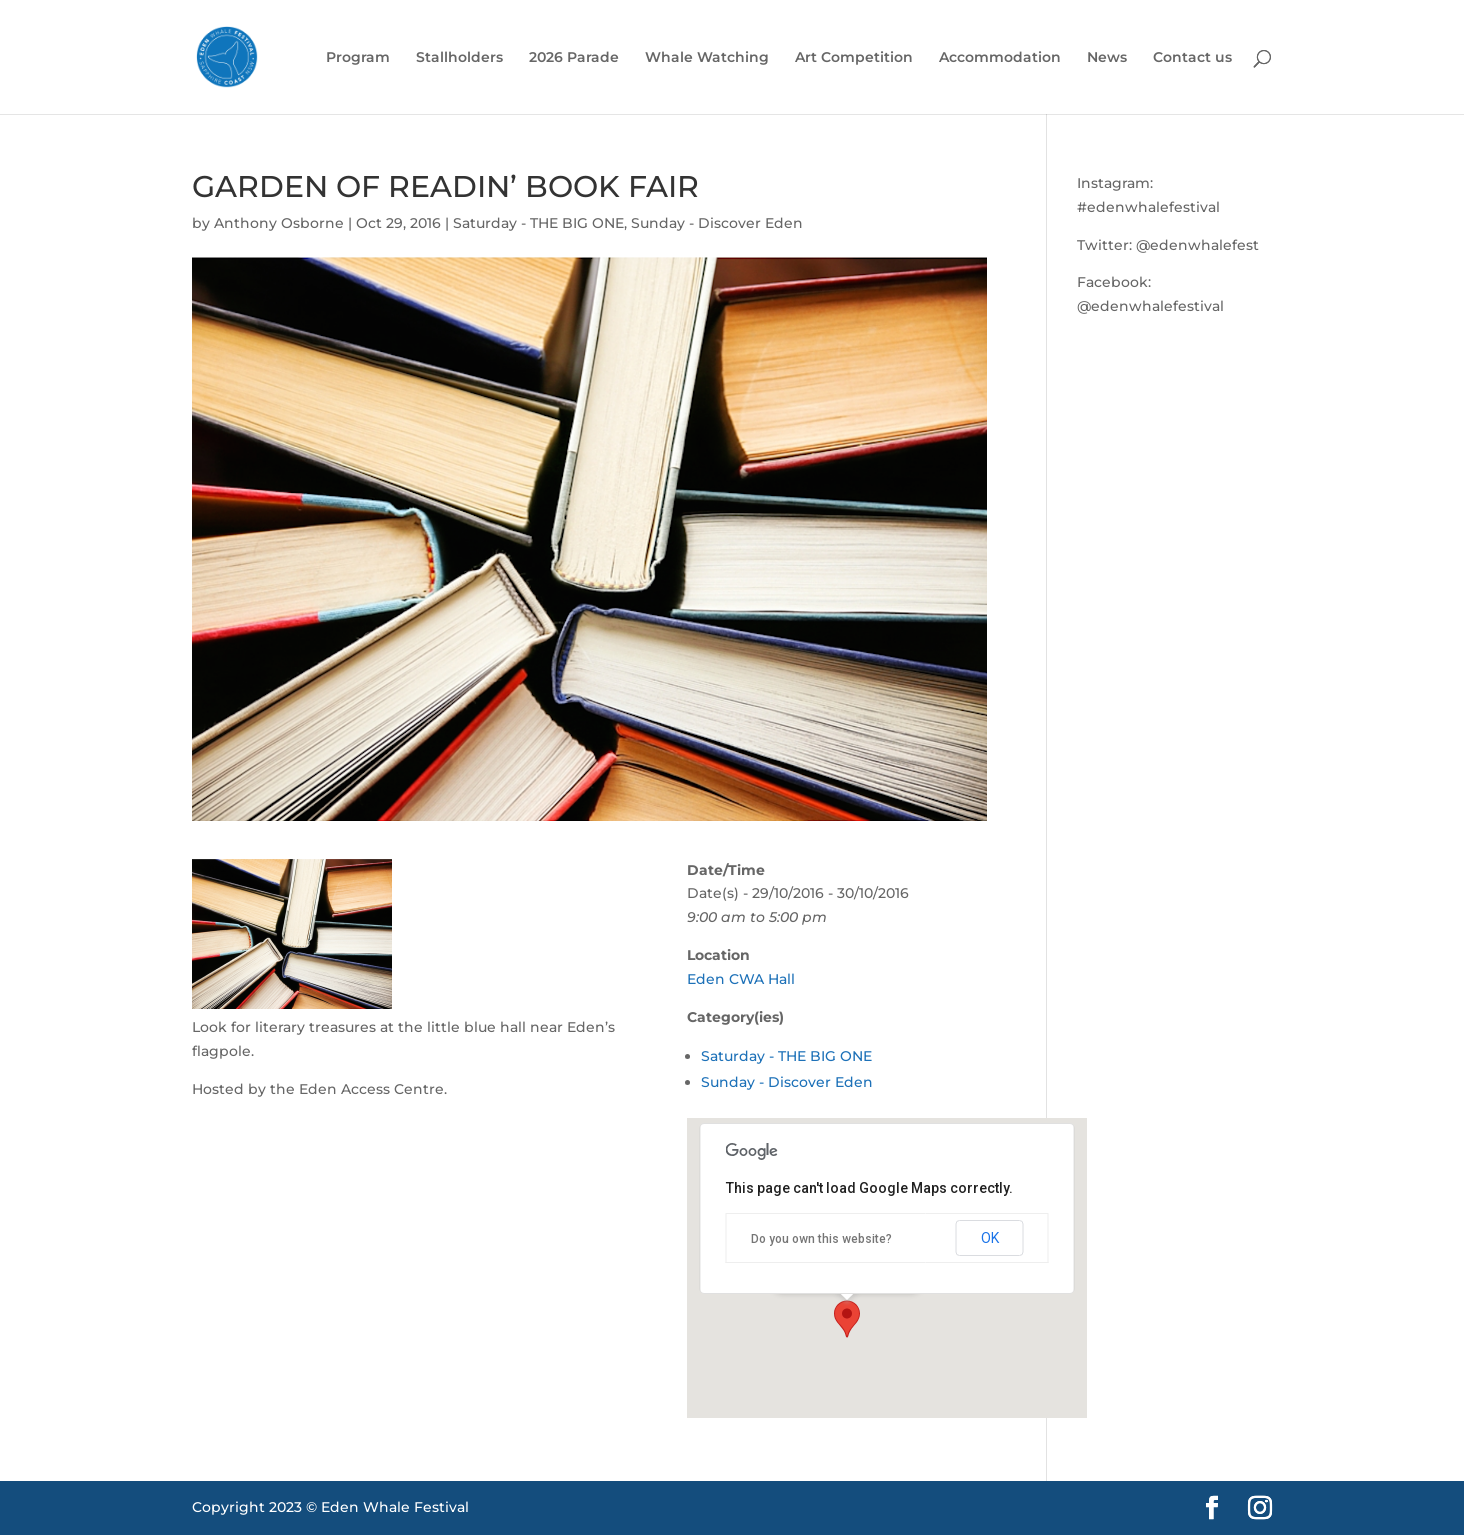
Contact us (1192, 58)
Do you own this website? (821, 1239)
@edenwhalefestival (1150, 306)
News (1107, 58)
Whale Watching (707, 58)
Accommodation (1000, 58)
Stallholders (459, 58)
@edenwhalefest (1197, 245)
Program (358, 58)
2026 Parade (574, 58)
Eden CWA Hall (741, 979)
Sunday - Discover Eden (717, 223)
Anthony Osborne (279, 223)
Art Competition (854, 58)
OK (990, 1238)
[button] (847, 1319)
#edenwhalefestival (1148, 207)
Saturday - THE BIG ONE (538, 223)
